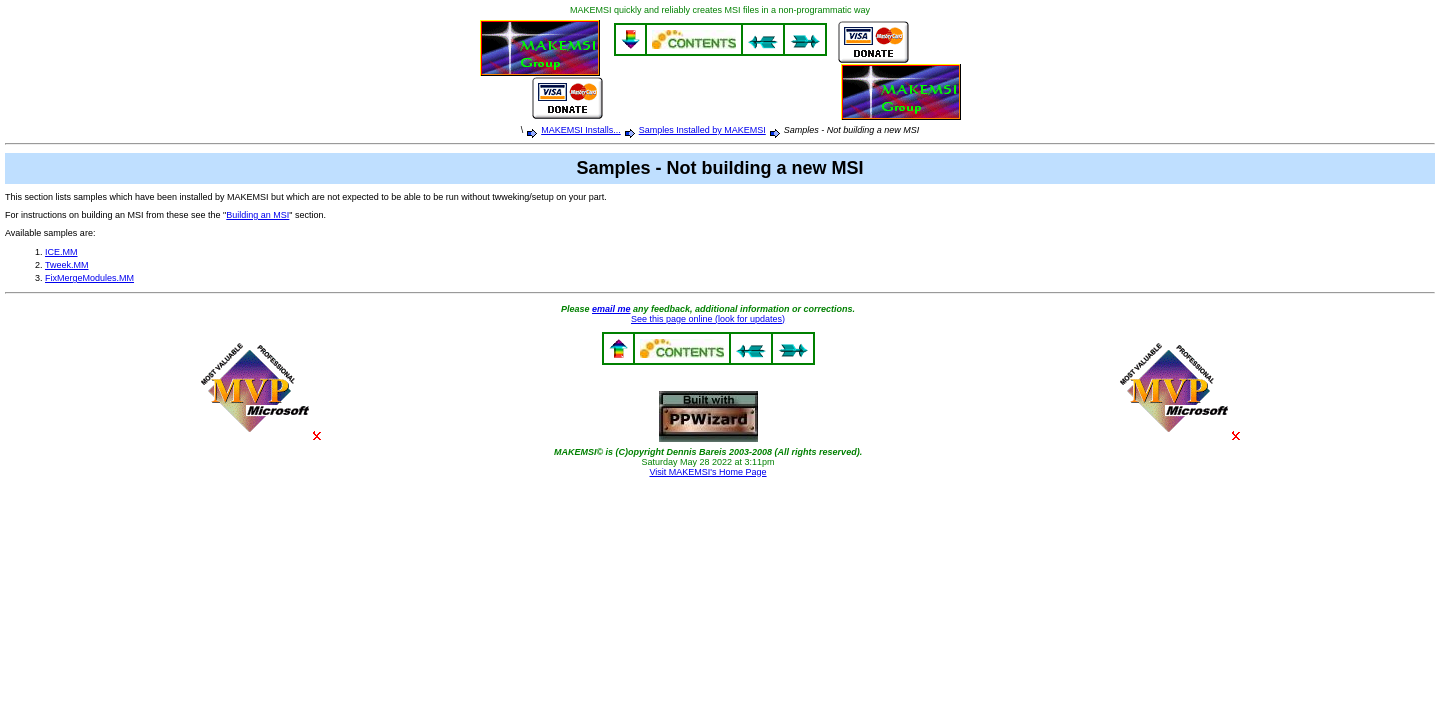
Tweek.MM (67, 265)
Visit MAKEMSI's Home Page (707, 472)
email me (611, 309)
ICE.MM (61, 252)
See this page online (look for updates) (708, 319)
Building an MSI (257, 215)
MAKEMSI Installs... (581, 130)
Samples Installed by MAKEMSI (702, 130)
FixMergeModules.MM (89, 278)
